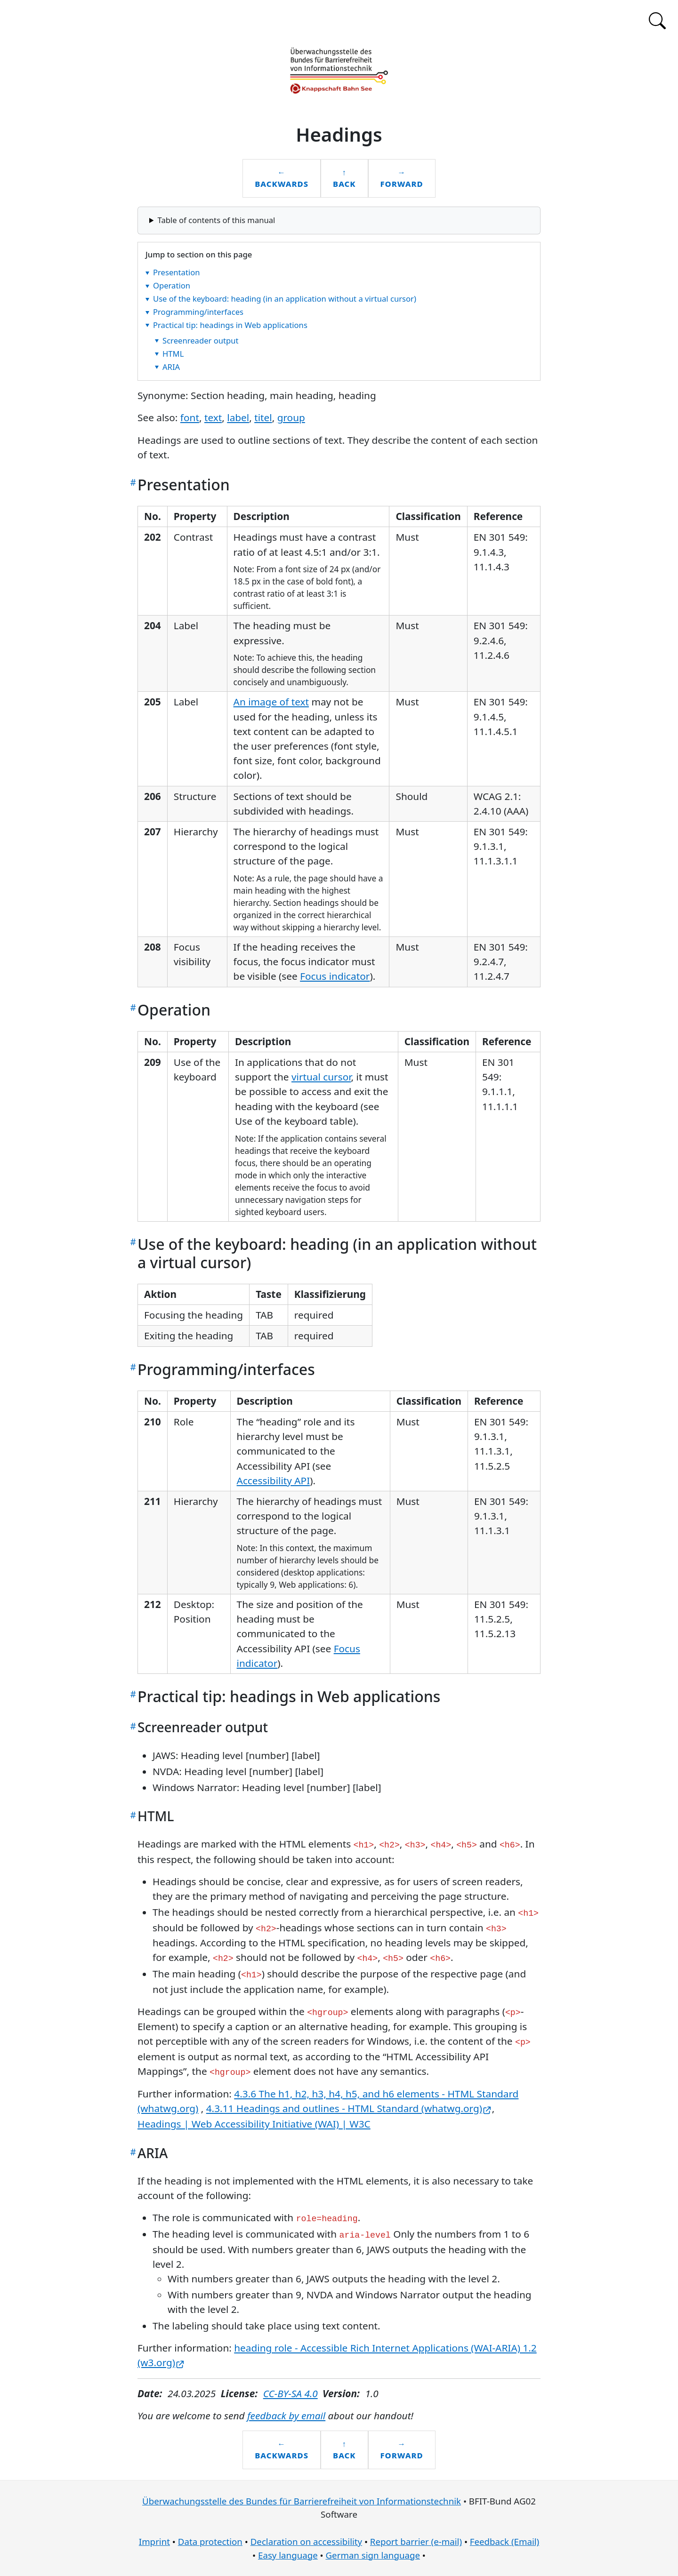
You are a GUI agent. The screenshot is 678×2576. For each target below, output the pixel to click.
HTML (173, 353)
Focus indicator (335, 976)
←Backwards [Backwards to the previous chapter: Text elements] (281, 178)
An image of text (271, 701)
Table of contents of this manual (216, 220)
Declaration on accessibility (306, 2541)
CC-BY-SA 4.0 (290, 2393)
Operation (171, 285)
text (213, 417)
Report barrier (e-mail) (416, 2541)
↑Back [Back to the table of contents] (344, 178)
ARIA (171, 366)
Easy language (288, 2555)
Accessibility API (273, 1480)
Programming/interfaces (198, 311)
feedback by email (286, 2415)
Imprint (154, 2541)
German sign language (373, 2555)
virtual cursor (321, 1076)
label (238, 417)
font (189, 417)
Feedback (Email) (504, 2541)
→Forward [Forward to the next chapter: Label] (401, 178)
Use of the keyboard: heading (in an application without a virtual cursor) (284, 298)
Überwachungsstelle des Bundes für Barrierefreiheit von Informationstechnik (301, 2501)
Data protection (210, 2541)
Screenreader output (200, 340)
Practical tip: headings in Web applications (230, 324)
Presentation (176, 272)
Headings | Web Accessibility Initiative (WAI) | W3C (254, 2123)
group (291, 417)
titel (263, 417)
